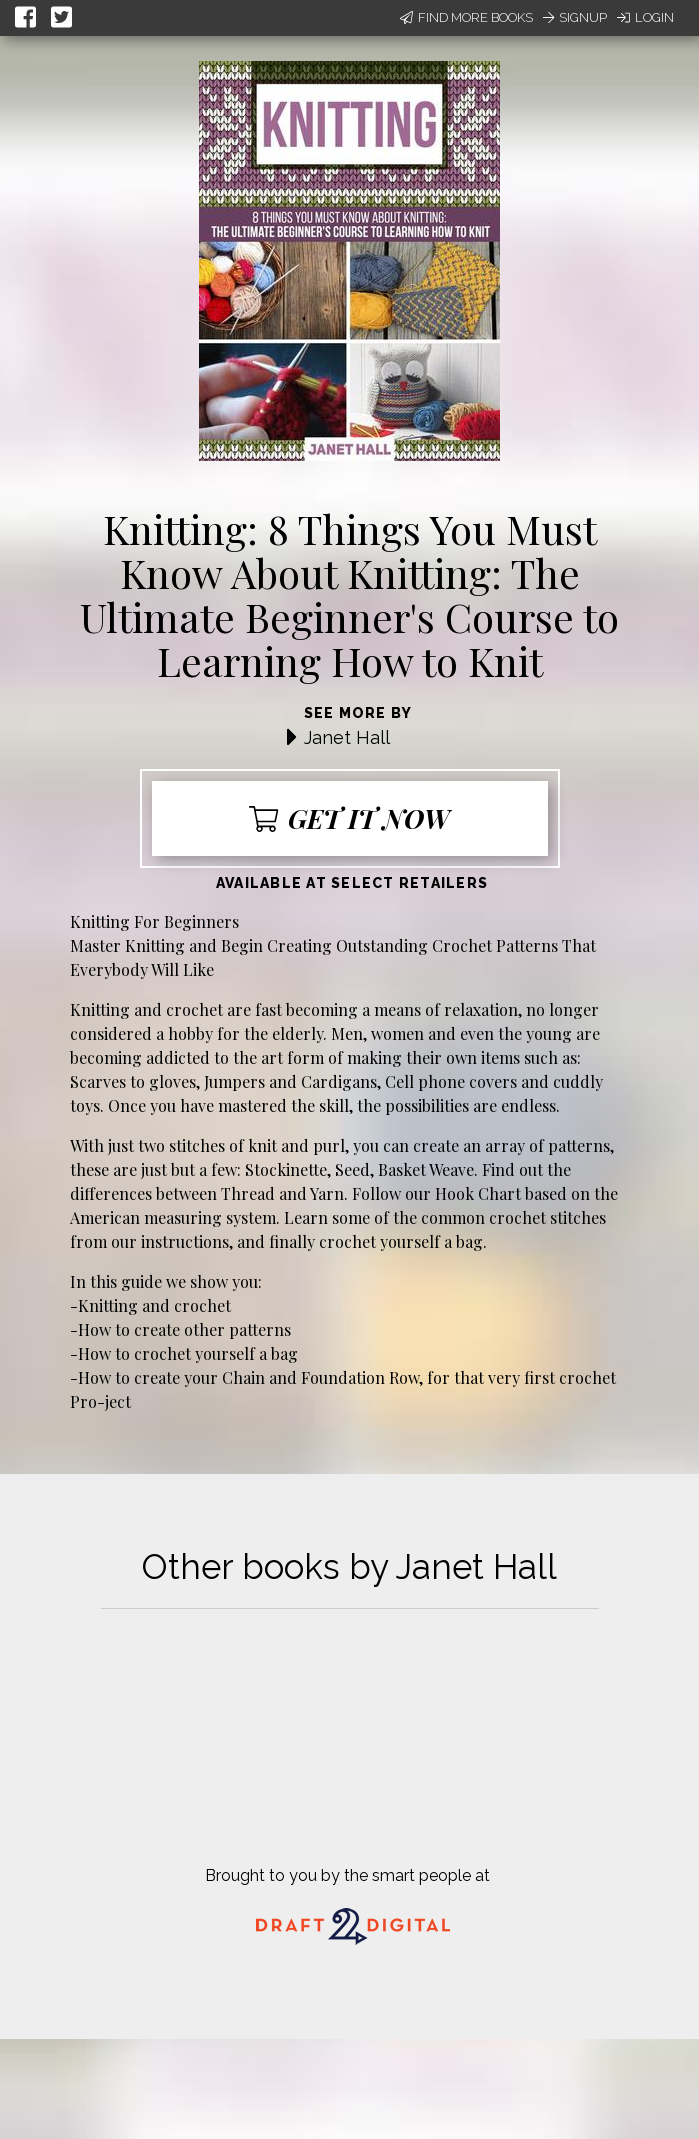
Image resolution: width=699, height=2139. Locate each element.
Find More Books (466, 17)
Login (645, 17)
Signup (575, 17)
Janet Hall (347, 737)
